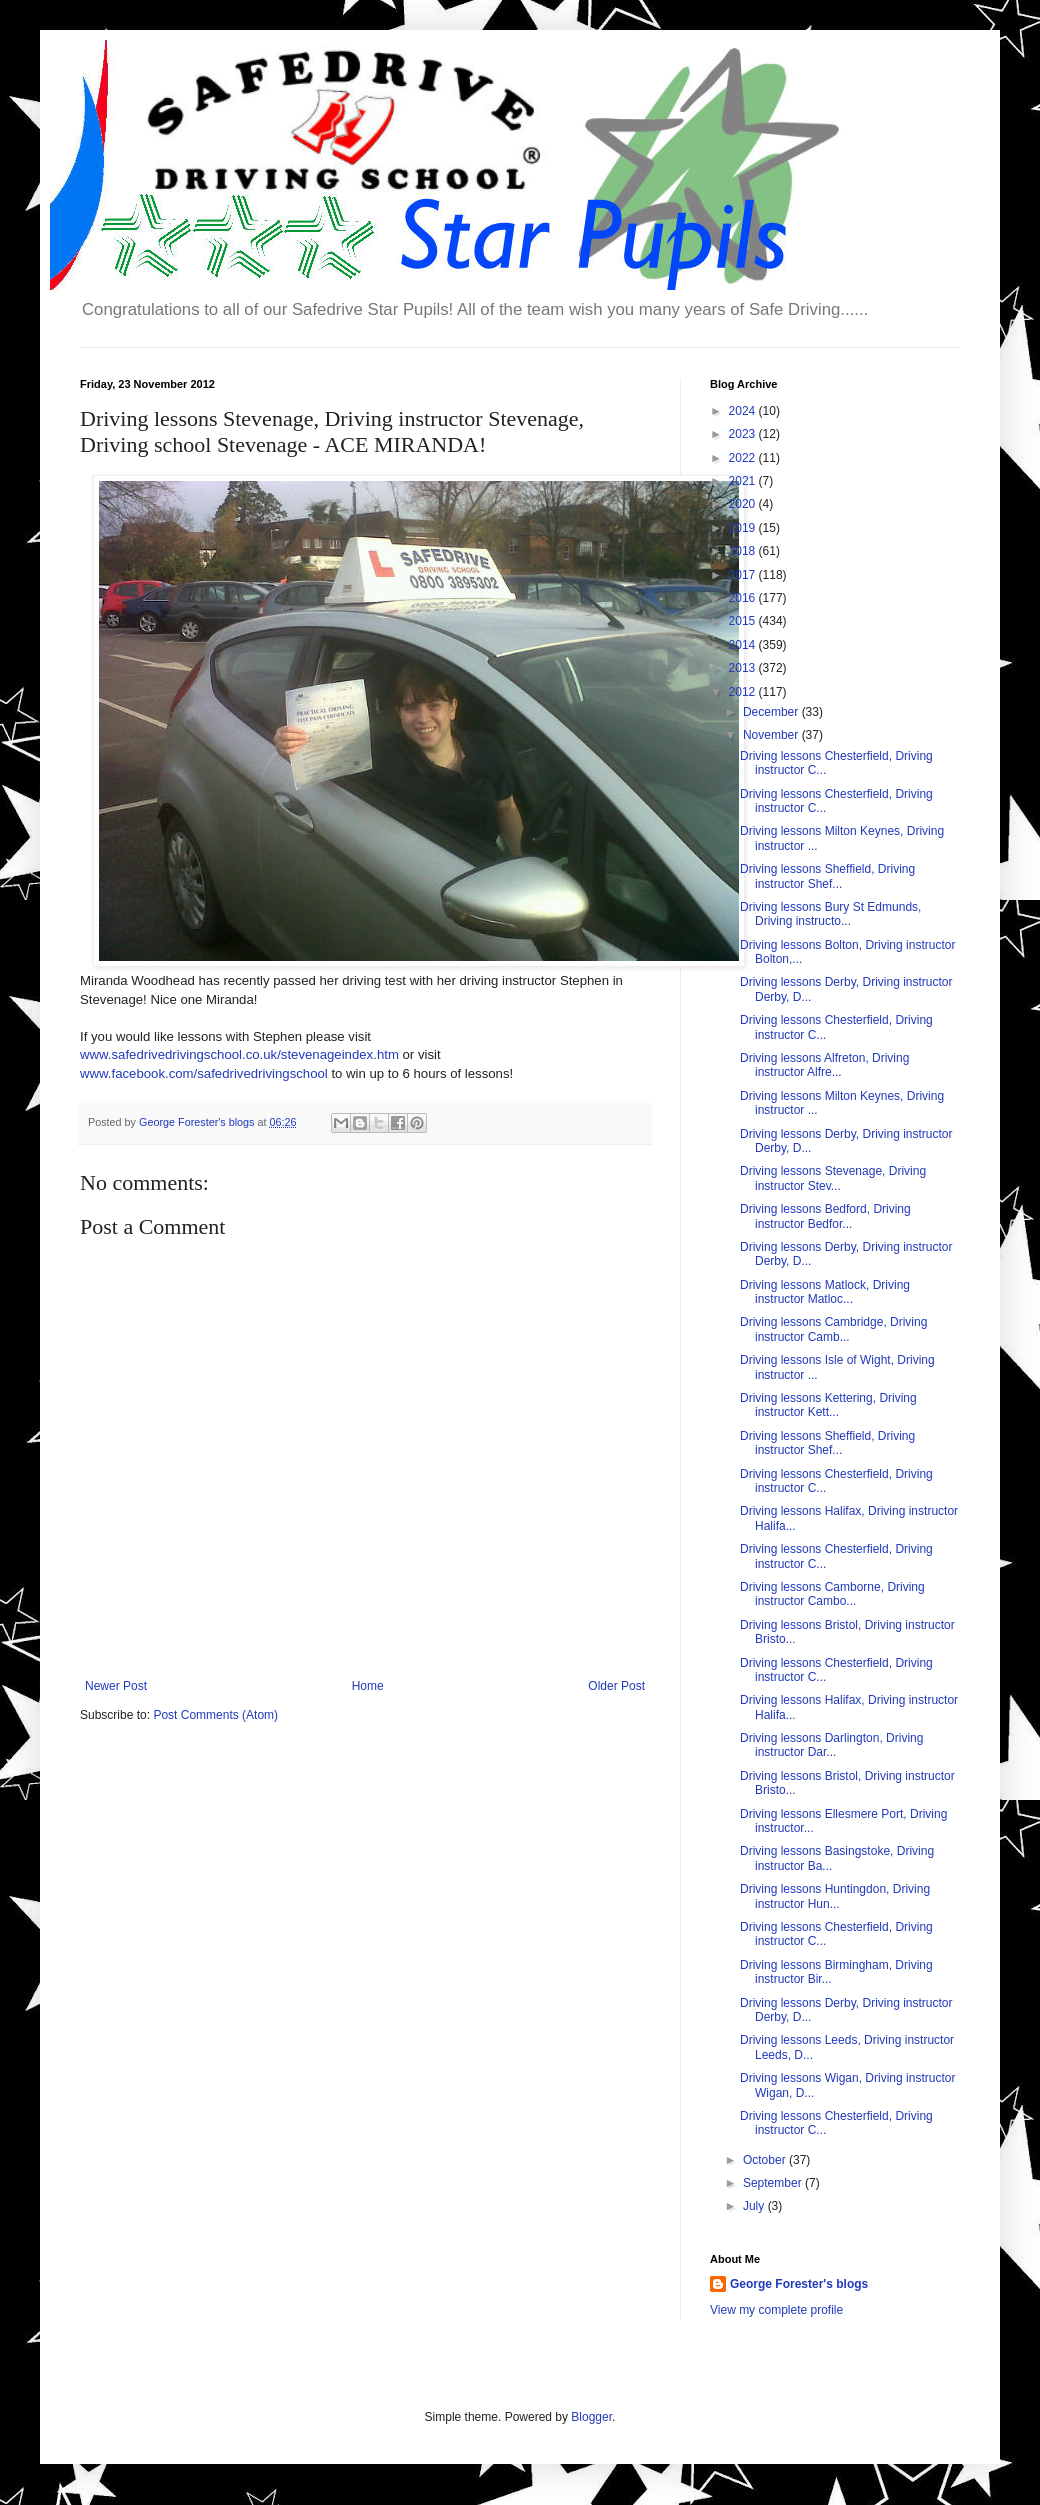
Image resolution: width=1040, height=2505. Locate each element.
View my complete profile (776, 2310)
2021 (744, 481)
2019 (744, 528)
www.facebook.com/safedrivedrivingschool (204, 1073)
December (772, 712)
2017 (744, 575)
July (755, 2206)
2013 (744, 668)
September (774, 2183)
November (772, 735)
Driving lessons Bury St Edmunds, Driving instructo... (830, 914)
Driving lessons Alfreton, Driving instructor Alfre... (824, 1065)
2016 (744, 598)
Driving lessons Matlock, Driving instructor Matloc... (825, 1292)
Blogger (591, 2417)
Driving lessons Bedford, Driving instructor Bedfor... (825, 1216)
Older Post (616, 1686)
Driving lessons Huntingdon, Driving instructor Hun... (835, 1896)
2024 (744, 411)
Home (368, 1686)
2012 (744, 692)
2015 (744, 621)
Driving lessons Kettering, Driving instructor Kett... (828, 1405)
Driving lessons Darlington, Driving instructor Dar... (831, 1745)
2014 (744, 645)
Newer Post (116, 1686)
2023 (744, 434)
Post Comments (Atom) (215, 1715)
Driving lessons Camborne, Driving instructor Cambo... (832, 1594)
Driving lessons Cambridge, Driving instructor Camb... (833, 1329)
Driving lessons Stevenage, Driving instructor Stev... (833, 1178)
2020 (744, 504)
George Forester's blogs (799, 2284)
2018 (744, 551)
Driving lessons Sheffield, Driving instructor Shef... (827, 876)
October (766, 2160)
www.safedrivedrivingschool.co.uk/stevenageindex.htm (239, 1054)
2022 (744, 458)
